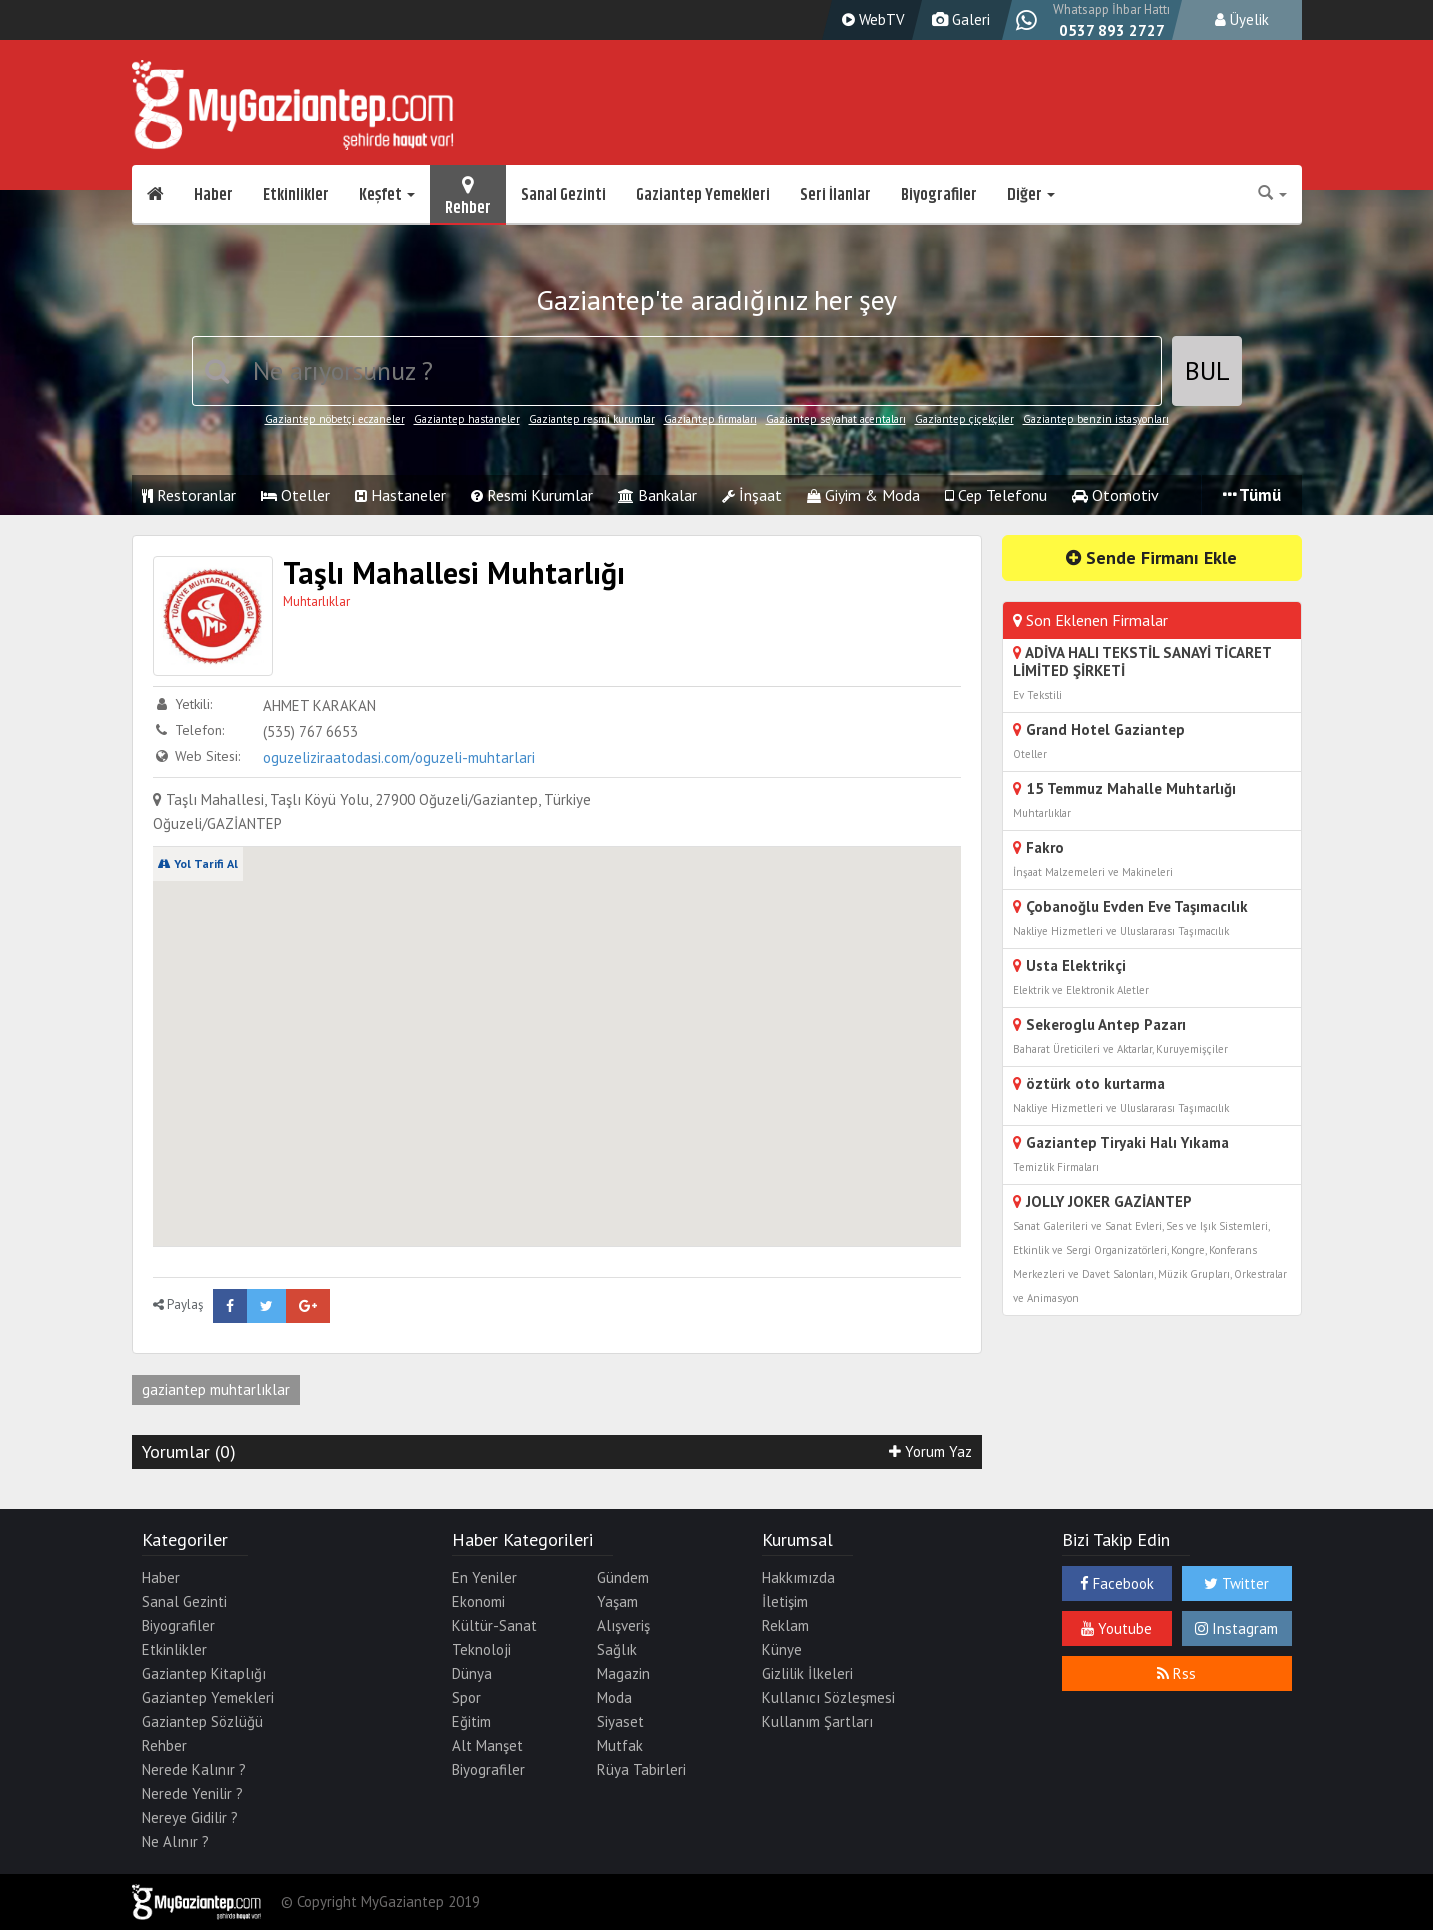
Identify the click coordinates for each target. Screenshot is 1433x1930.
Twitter (1236, 1583)
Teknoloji (481, 1649)
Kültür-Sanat (494, 1625)
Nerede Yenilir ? (192, 1793)
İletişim (785, 1601)
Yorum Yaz (930, 1451)
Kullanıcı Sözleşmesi (828, 1697)
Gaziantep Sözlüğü (202, 1721)
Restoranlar (189, 495)
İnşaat (752, 495)
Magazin (623, 1673)
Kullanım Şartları (817, 1721)
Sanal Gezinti (563, 195)
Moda (614, 1697)
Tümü (1252, 495)
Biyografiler (939, 195)
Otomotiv (1115, 495)
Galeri (958, 19)
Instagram (1236, 1628)
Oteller (295, 495)
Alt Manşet (487, 1745)
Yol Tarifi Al (198, 863)
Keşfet (387, 195)
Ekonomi (478, 1601)
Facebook (1117, 1583)
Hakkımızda (798, 1577)
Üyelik (1242, 19)
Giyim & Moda (863, 495)
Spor (466, 1697)
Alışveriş (623, 1625)
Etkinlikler (296, 195)
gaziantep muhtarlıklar (216, 1389)
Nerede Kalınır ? (194, 1769)
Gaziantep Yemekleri (703, 195)
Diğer (1031, 195)
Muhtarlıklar (316, 601)
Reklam (785, 1625)
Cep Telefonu (996, 495)
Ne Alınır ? (175, 1841)
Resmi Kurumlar (532, 495)
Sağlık (617, 1649)
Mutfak (620, 1745)
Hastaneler (400, 495)
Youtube (1116, 1628)
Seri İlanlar (835, 195)
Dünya (472, 1673)
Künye (782, 1649)
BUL (1207, 370)
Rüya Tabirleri (641, 1769)
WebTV (871, 19)
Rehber (468, 195)
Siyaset (620, 1721)
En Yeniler (484, 1577)
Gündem (623, 1577)
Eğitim (471, 1721)
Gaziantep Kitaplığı (204, 1673)
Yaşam (617, 1601)
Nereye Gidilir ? (190, 1817)
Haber (213, 195)
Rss (1176, 1673)
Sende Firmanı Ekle (1151, 557)
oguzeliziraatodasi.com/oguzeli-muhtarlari (399, 758)
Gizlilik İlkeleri (807, 1673)
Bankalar (657, 495)
